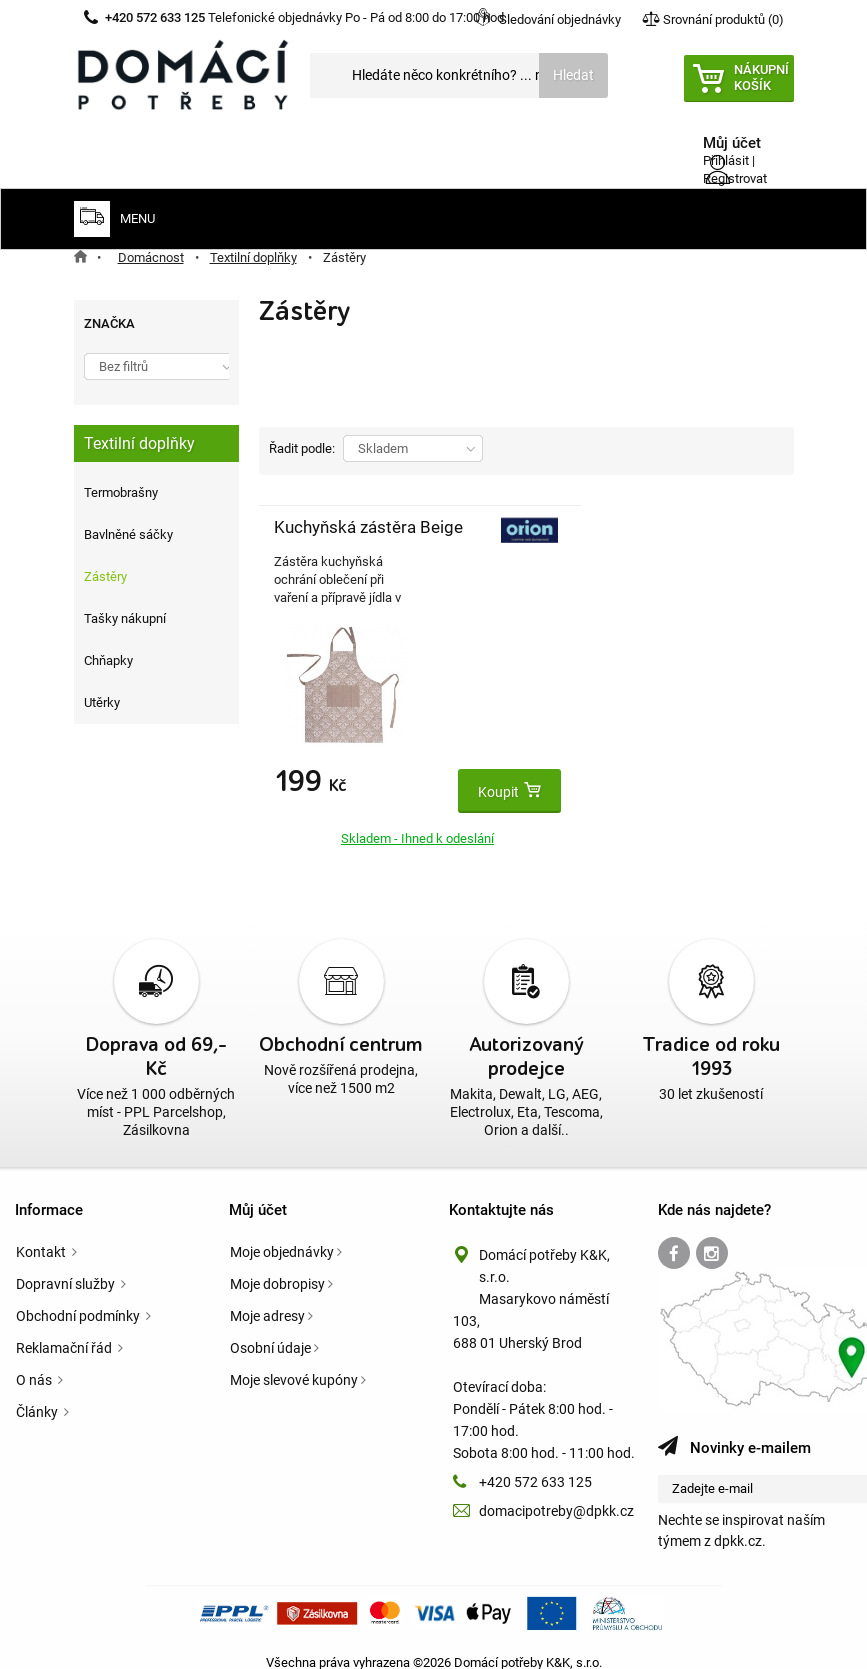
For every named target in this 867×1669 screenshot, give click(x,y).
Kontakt (42, 1231)
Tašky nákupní (125, 618)
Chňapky (108, 660)
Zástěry (105, 576)
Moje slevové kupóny (294, 1359)
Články (38, 1391)
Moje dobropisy (277, 1263)
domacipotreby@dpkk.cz (556, 1490)
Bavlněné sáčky (128, 534)
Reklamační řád (65, 1327)
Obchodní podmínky (79, 1295)
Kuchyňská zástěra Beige (315, 549)
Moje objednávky (282, 1231)
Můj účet (258, 1189)
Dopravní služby (67, 1263)
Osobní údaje (270, 1327)
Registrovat (735, 178)
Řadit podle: (302, 448)
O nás (35, 1359)
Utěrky (102, 702)
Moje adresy (267, 1295)
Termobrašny (121, 492)
